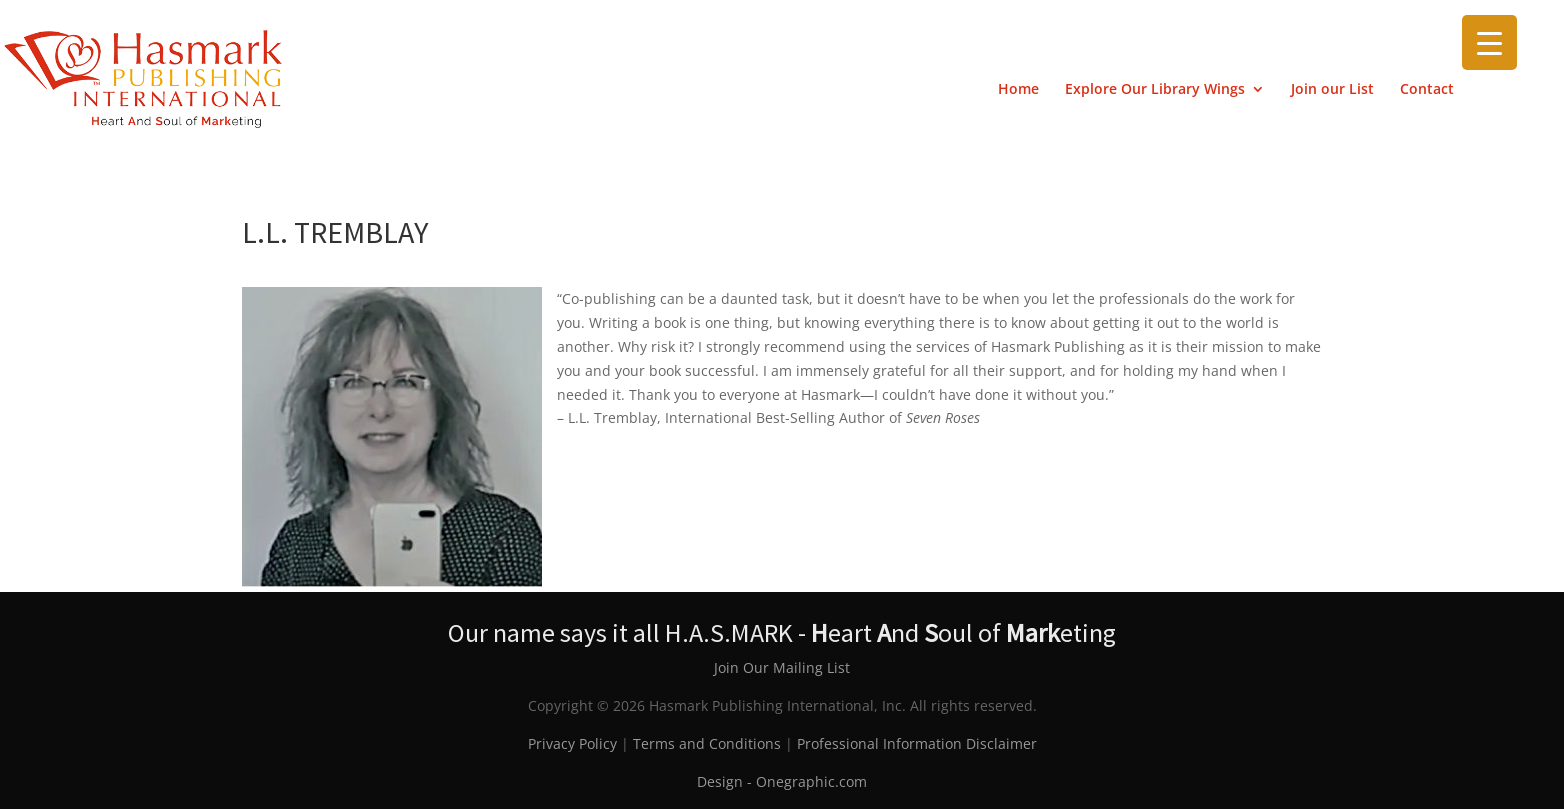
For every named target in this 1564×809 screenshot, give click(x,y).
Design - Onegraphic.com (782, 781)
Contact (1427, 90)
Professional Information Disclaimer (917, 743)
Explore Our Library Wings (1155, 90)
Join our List (1332, 90)
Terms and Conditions (707, 743)
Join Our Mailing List (782, 667)
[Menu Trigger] (1489, 42)
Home (1018, 90)
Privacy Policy (572, 743)
